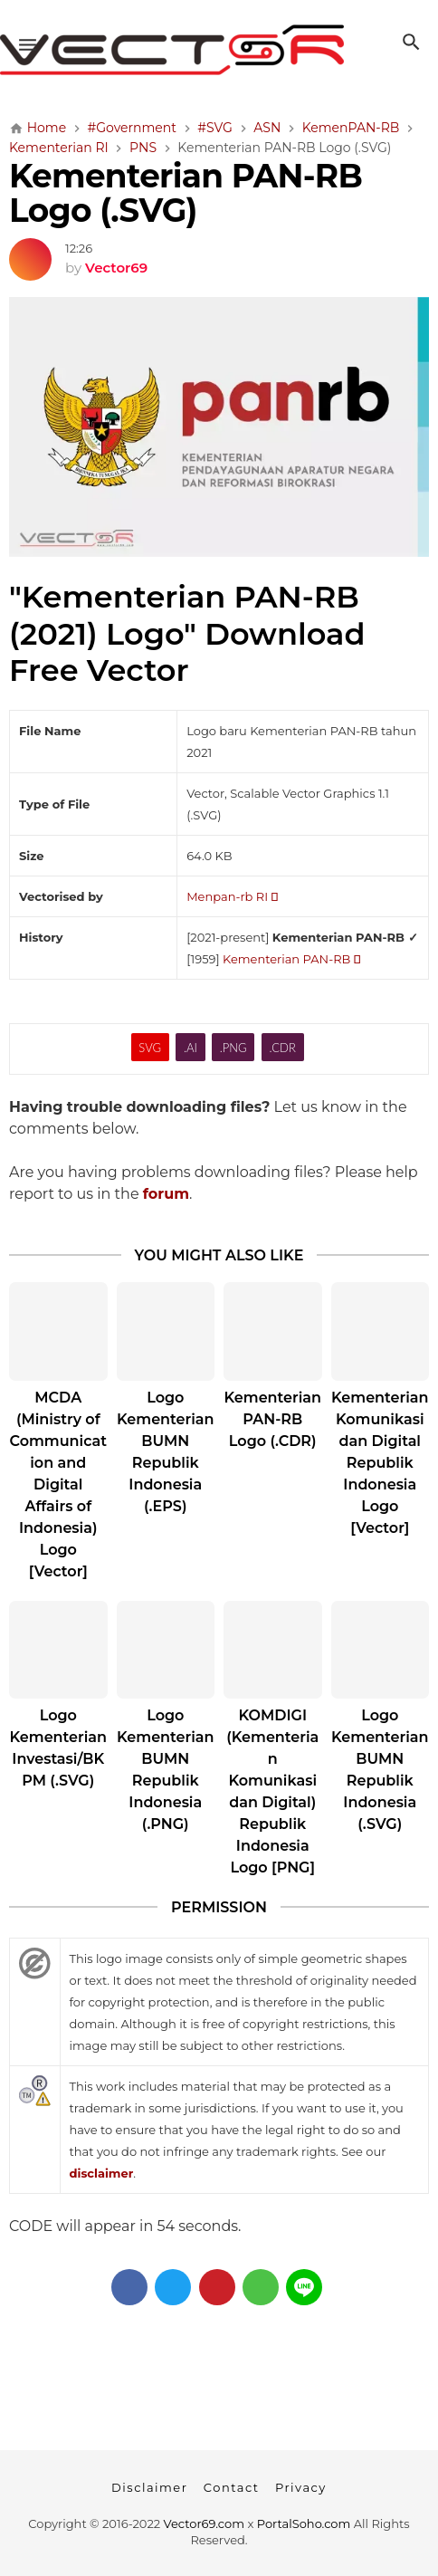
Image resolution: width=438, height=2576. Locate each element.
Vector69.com (204, 2523)
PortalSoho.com (304, 2523)
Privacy (301, 2487)
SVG (149, 1047)
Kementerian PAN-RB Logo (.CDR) (272, 1419)
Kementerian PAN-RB (291, 959)
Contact (232, 2487)
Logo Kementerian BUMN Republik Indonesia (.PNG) (165, 1770)
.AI (190, 1047)
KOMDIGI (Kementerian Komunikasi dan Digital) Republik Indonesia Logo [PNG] (272, 1791)
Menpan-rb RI (232, 896)
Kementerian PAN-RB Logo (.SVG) (185, 193)
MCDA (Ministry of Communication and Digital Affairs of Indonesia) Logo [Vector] (58, 1484)
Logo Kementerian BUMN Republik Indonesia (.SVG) (379, 1770)
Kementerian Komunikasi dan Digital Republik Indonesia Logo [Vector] (379, 1463)
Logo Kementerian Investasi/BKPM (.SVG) (58, 1748)
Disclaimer (149, 2487)
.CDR (283, 1047)
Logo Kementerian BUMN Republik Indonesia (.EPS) (165, 1452)
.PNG (233, 1047)
